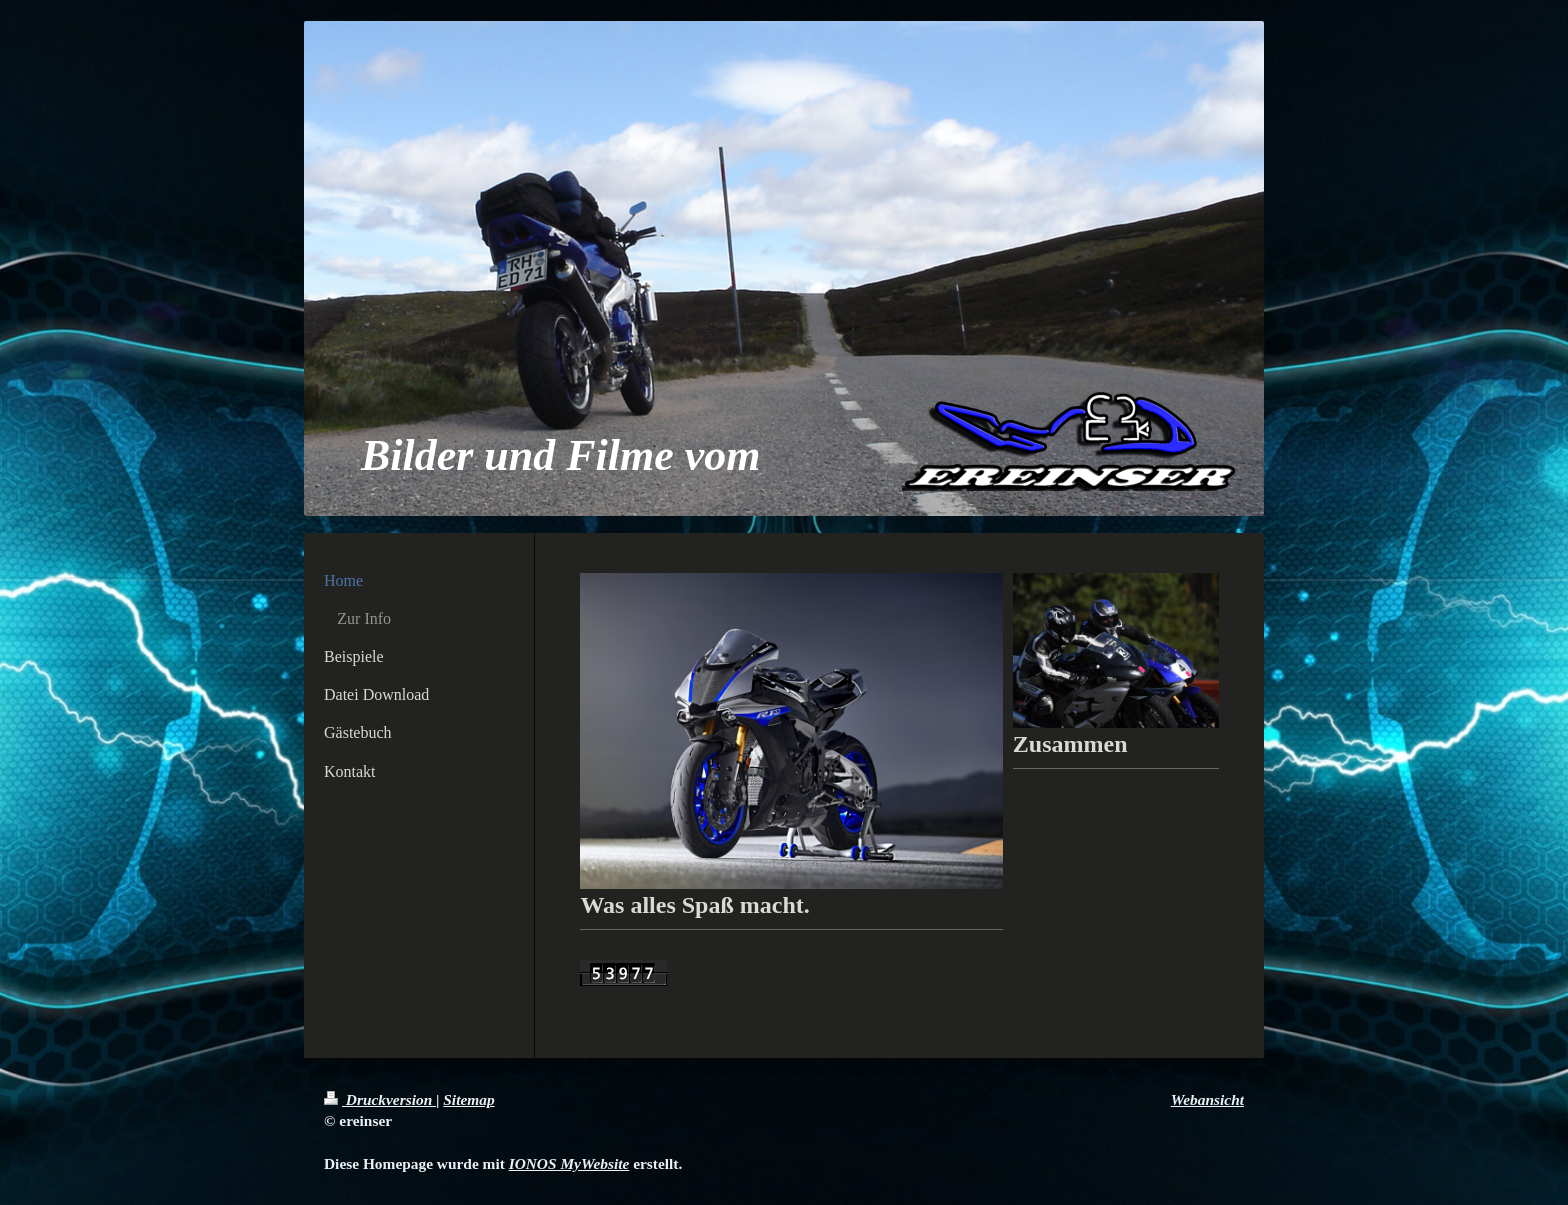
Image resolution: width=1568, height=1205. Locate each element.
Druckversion (380, 1099)
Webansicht (1207, 1099)
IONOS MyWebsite (569, 1163)
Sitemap (468, 1099)
